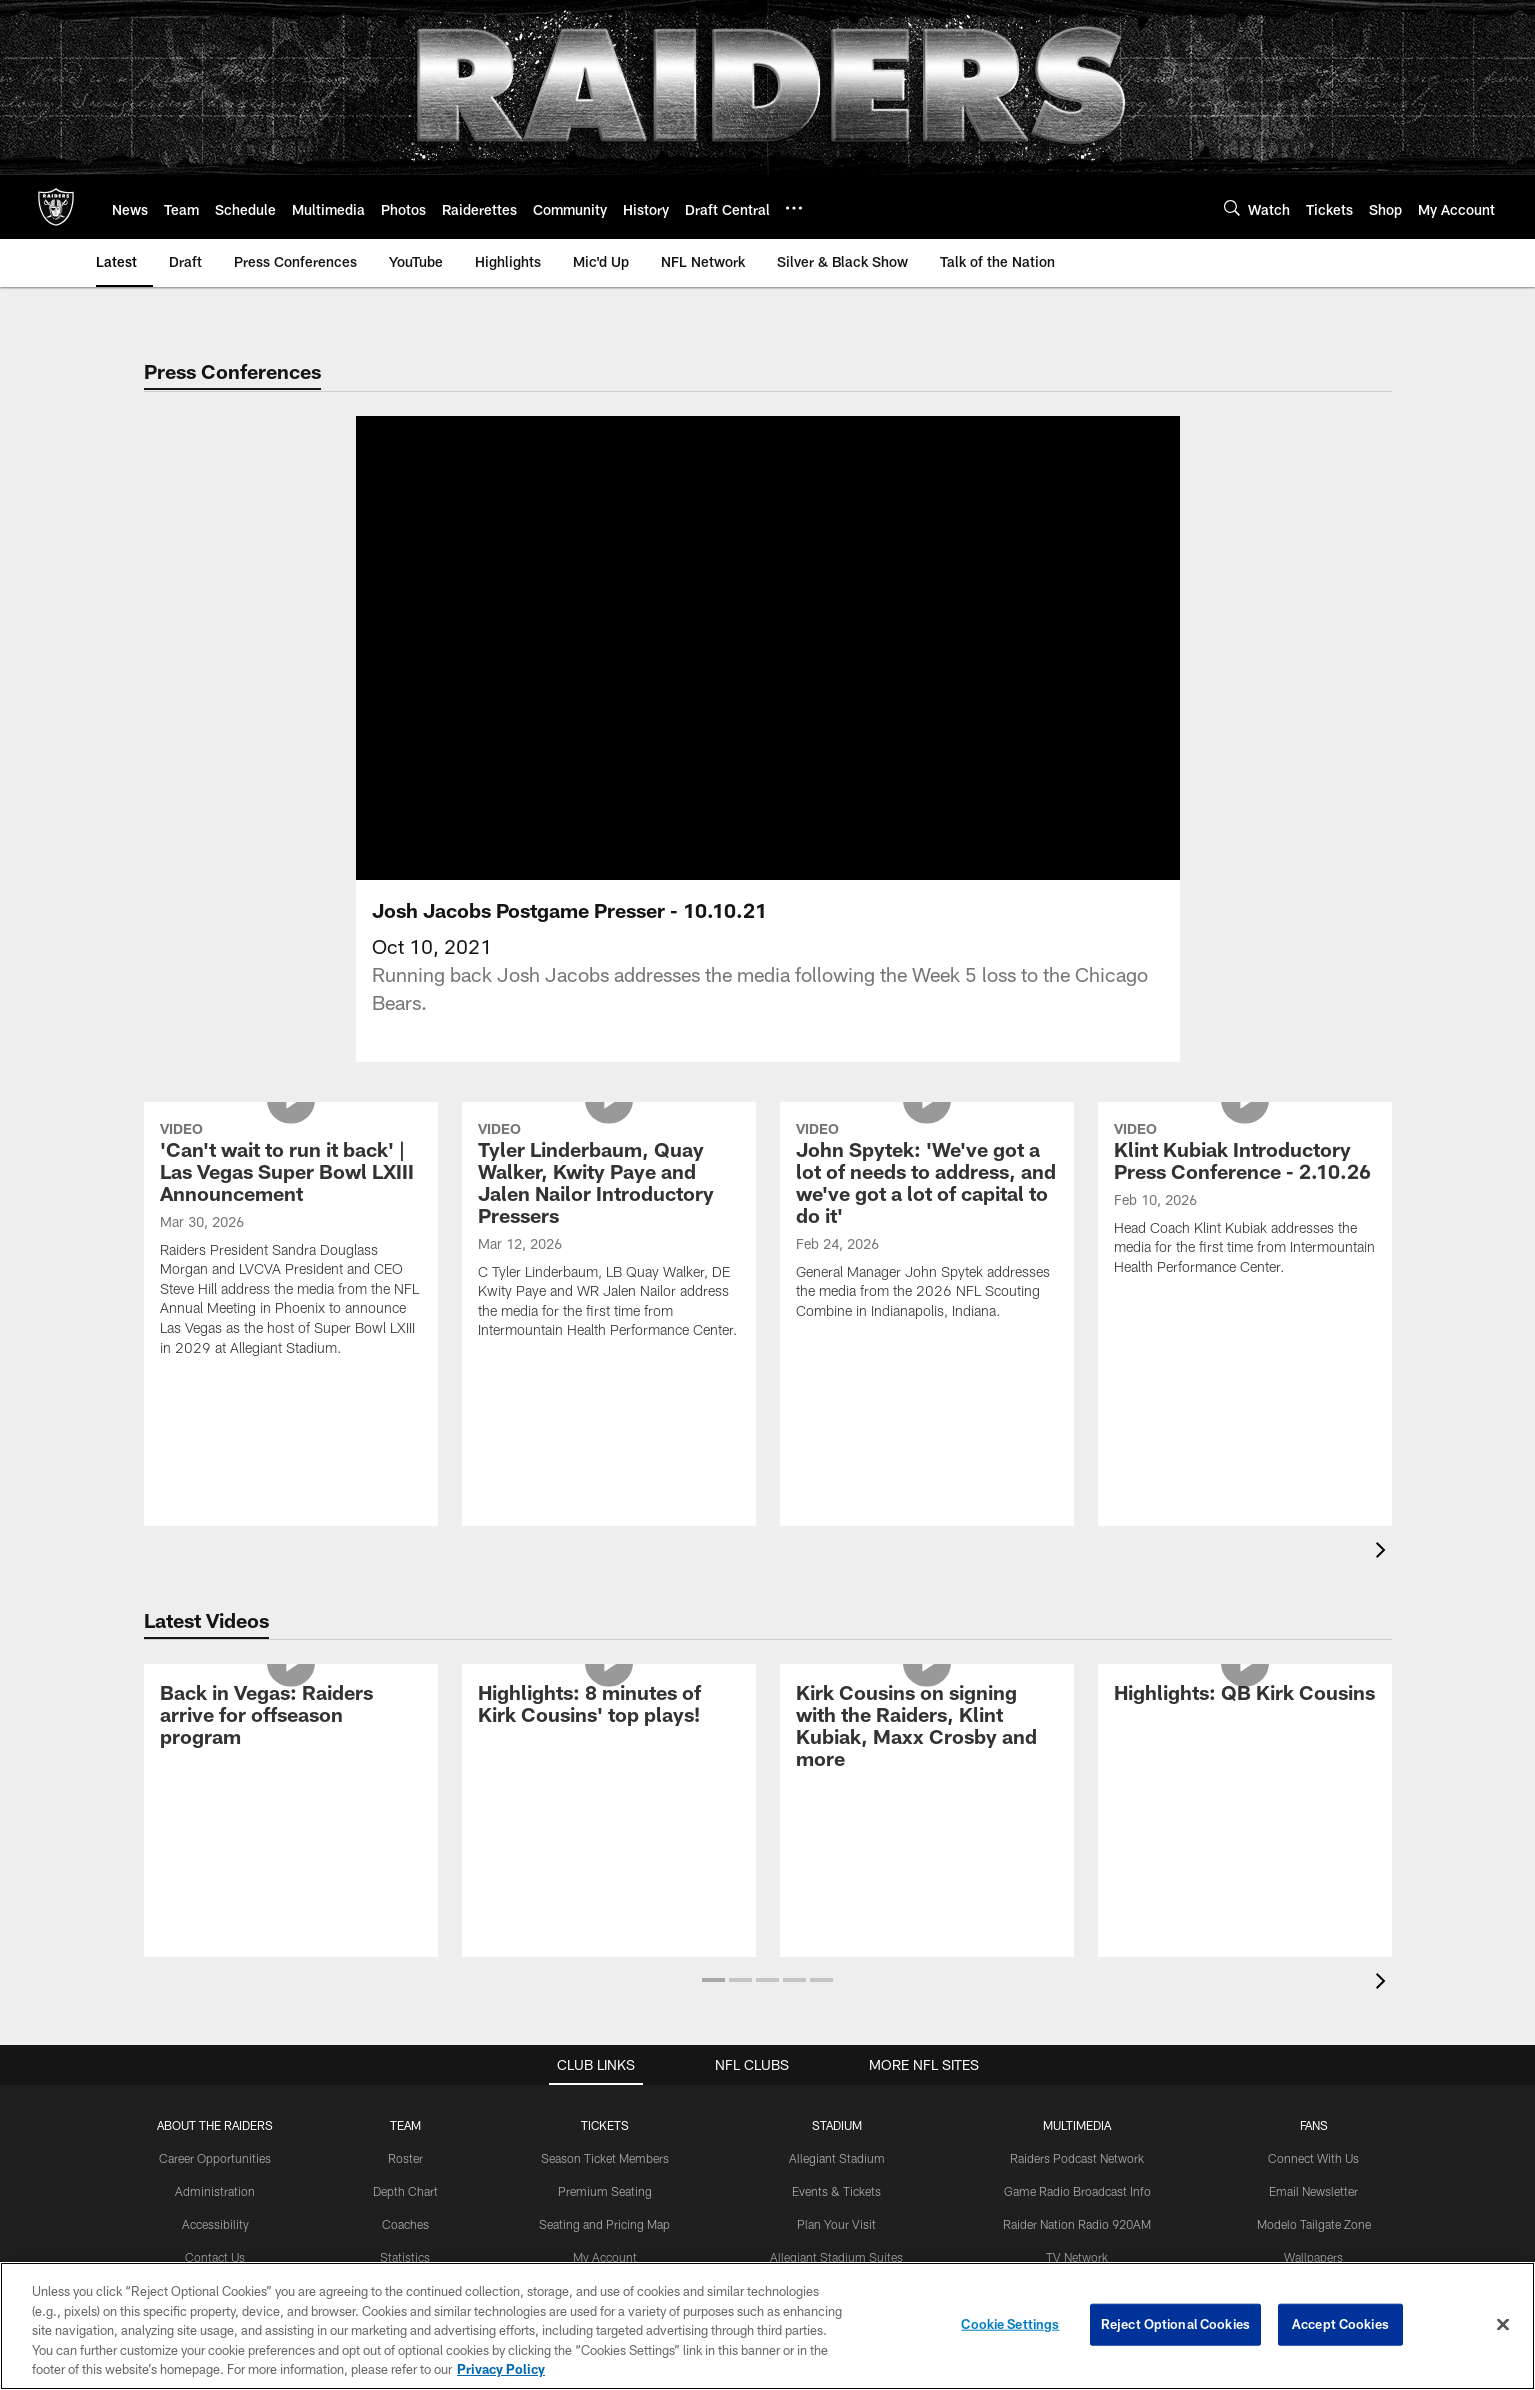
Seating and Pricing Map (604, 1915)
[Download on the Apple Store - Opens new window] (695, 2174)
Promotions (1314, 2046)
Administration (215, 1882)
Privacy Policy (215, 1980)
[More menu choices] (794, 208)
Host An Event (837, 1980)
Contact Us (215, 1947)
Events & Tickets (836, 1882)
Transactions (405, 1980)
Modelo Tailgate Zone (1314, 1915)
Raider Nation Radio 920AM (1077, 1915)
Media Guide (1077, 2046)
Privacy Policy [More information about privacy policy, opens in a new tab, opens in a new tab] (501, 2369)
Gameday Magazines (1077, 2013)
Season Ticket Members (605, 1849)
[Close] (1503, 2325)
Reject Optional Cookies (1175, 2324)
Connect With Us (1313, 1849)
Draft (405, 2079)
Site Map (215, 2013)
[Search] (1232, 207)
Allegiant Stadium (837, 1849)
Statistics (405, 1947)
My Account (605, 1947)
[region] (767, 2326)
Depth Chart (405, 1882)
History (405, 2046)
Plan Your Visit (836, 1915)
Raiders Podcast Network (1077, 1849)
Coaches (405, 1915)
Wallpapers (1313, 1947)
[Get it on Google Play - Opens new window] (832, 2181)
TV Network (1077, 1947)
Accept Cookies (1340, 2324)
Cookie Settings (1010, 2324)
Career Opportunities (215, 1849)
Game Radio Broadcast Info (1077, 1882)
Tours (837, 2046)
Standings (405, 2013)
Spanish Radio (1077, 1980)
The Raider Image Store (1313, 2013)
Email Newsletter (1313, 1882)
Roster (405, 1849)
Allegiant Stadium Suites (836, 1947)
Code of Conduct (836, 2013)
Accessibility (215, 1915)
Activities (1313, 1980)
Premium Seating (605, 1882)
